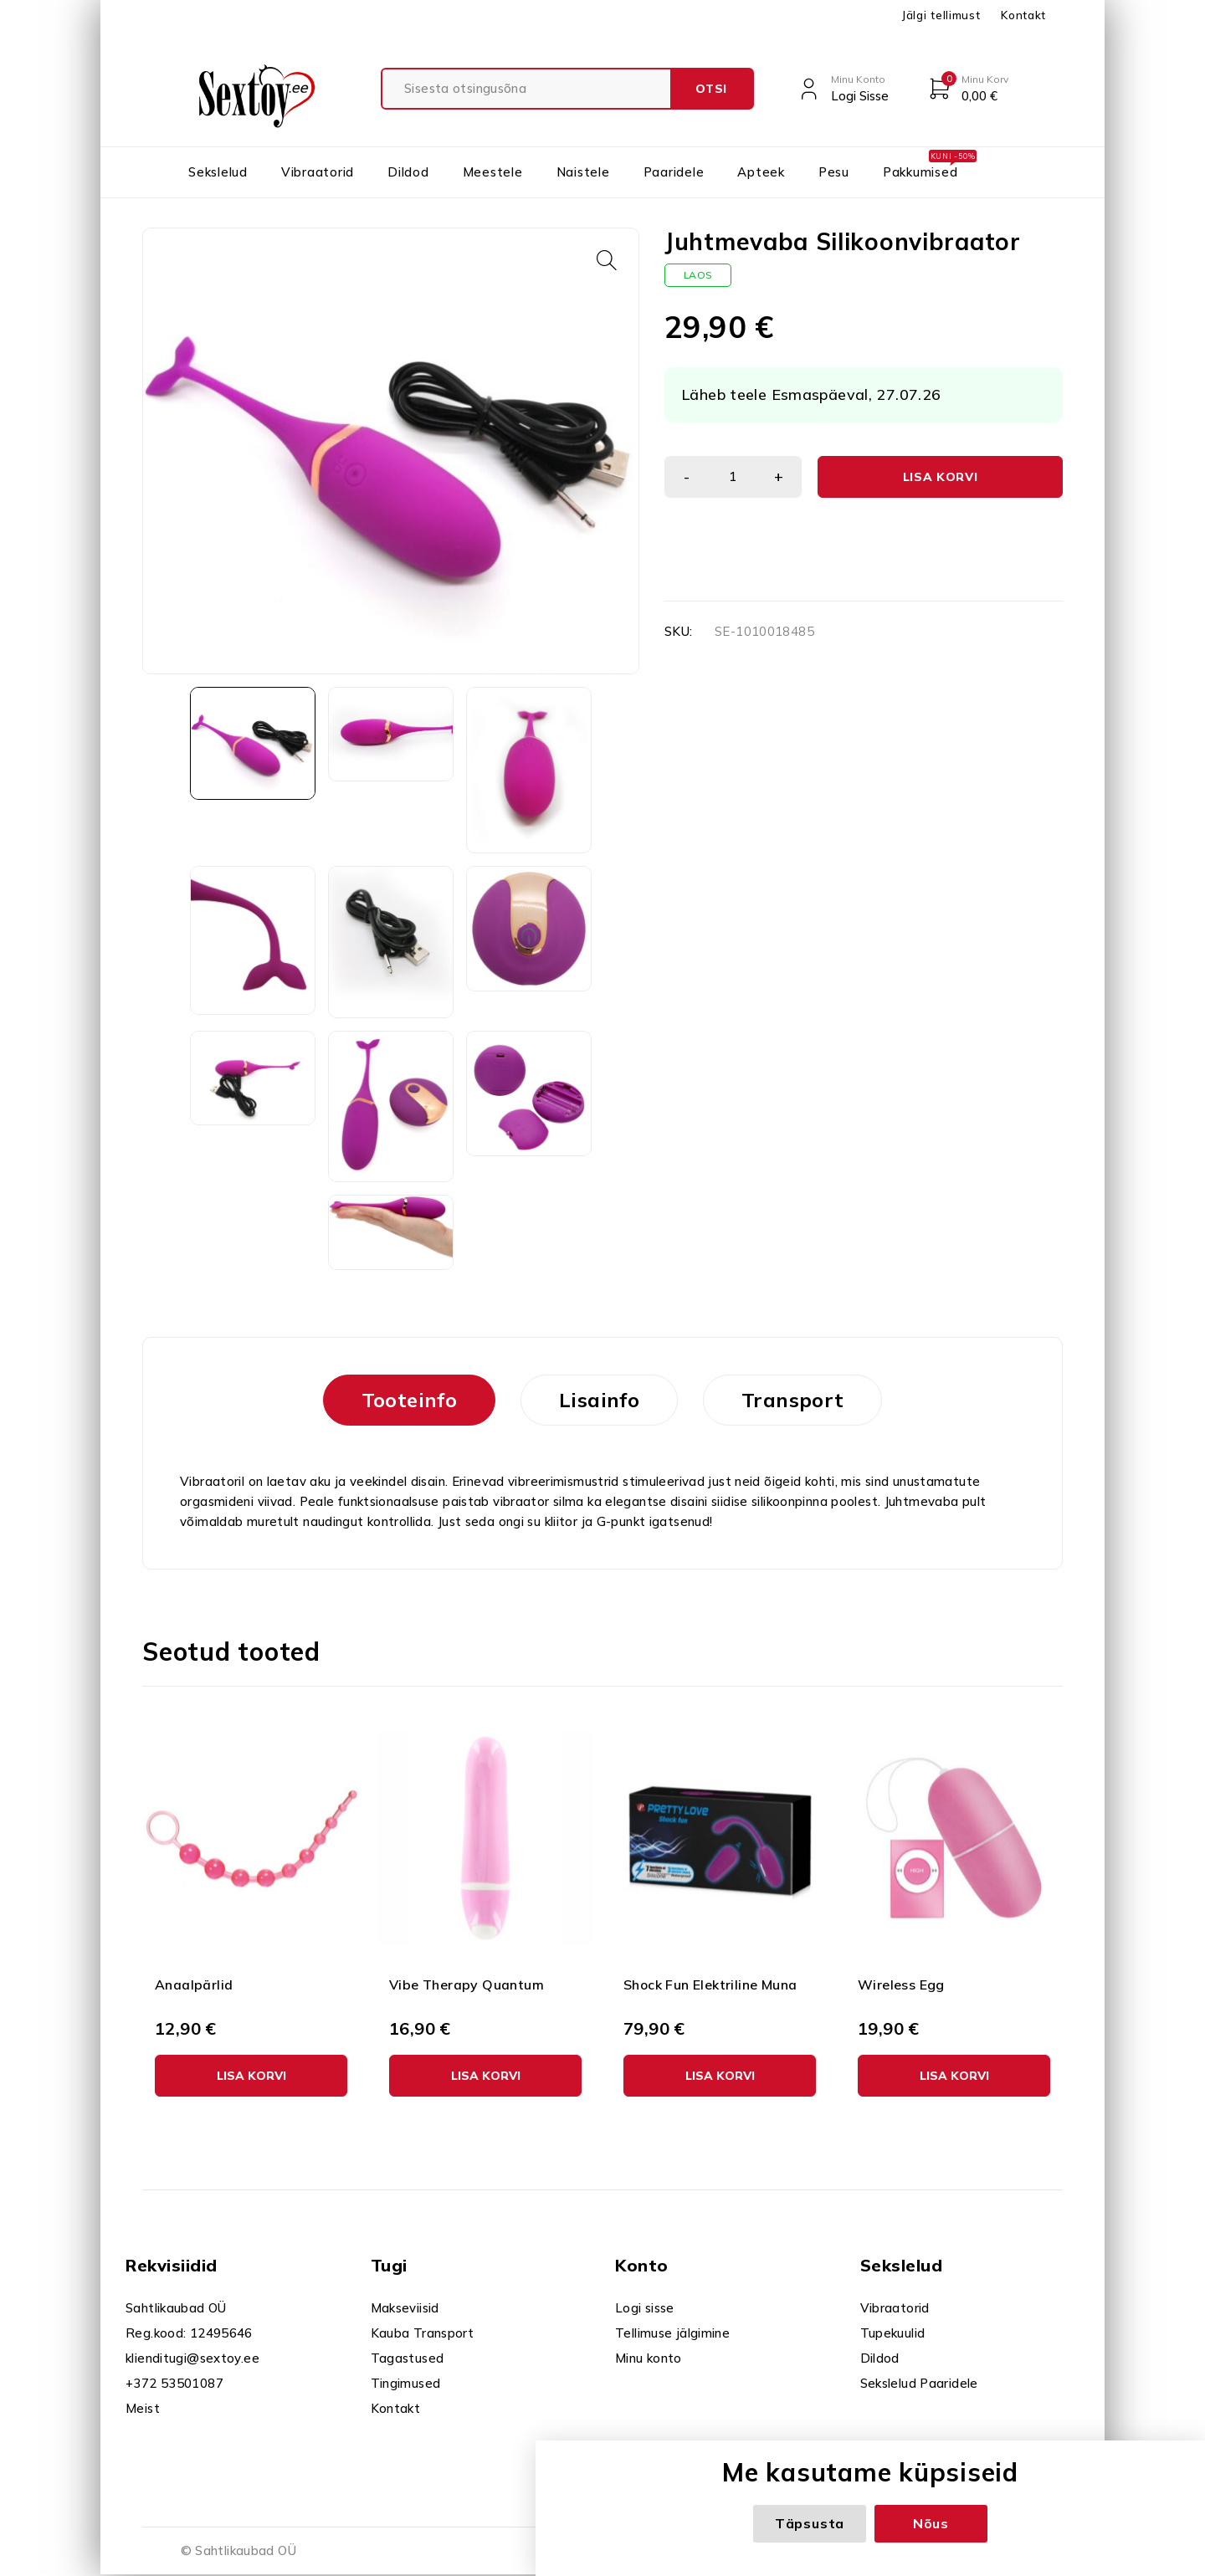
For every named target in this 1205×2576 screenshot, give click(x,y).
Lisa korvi (940, 476)
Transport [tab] (792, 1399)
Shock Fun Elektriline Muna (710, 1984)
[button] (607, 260)
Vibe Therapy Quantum (466, 1984)
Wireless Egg (901, 1984)
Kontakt (1023, 15)
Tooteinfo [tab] (409, 1399)
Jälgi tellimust (940, 15)
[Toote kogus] (733, 477)
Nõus (931, 2523)
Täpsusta (809, 2523)
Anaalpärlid (194, 1984)
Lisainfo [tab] (599, 1399)
